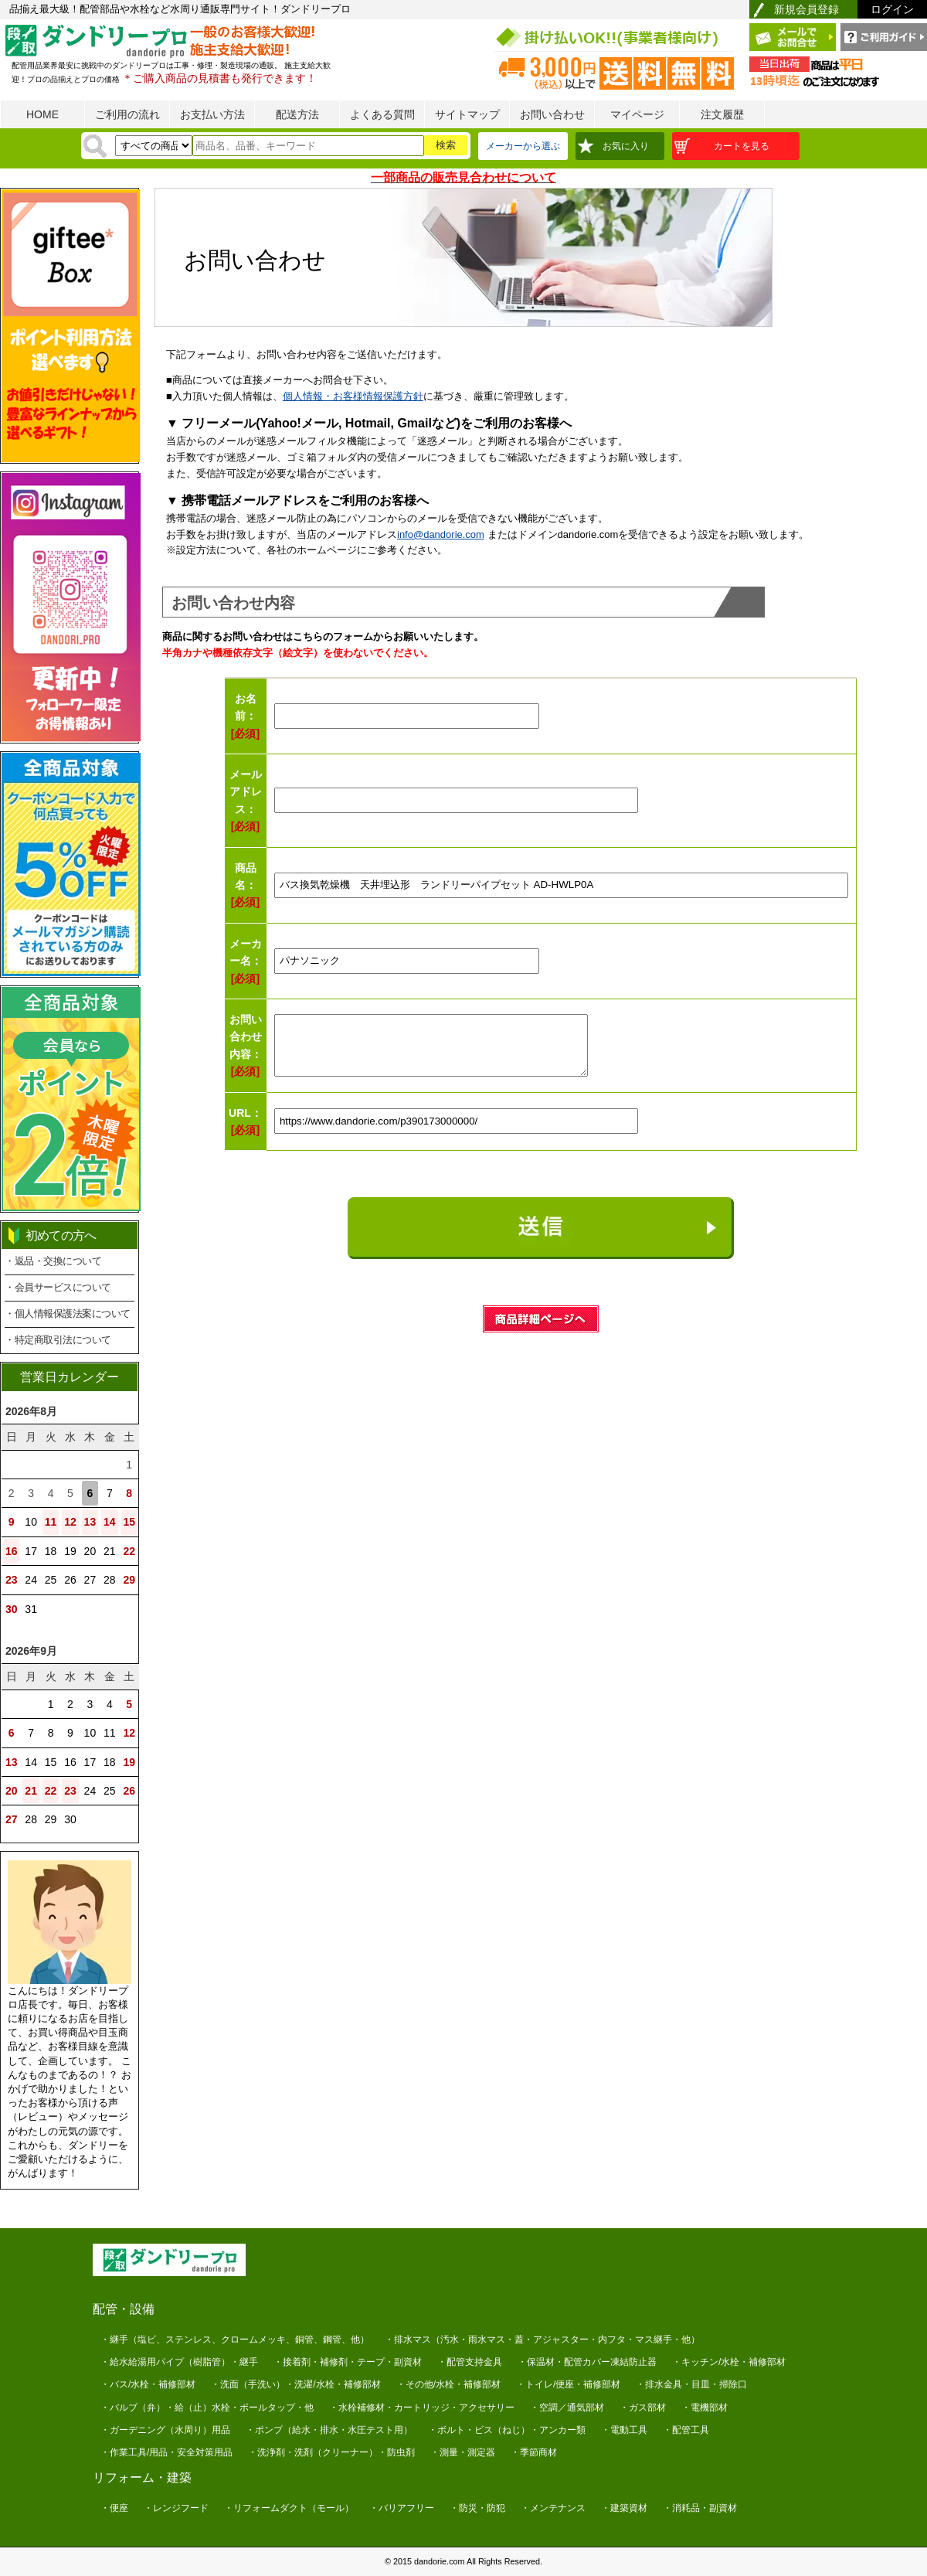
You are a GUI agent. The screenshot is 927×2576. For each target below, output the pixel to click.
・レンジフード (176, 2508)
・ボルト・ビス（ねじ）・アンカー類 (507, 2430)
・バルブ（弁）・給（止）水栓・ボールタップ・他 (207, 2407)
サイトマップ (467, 114)
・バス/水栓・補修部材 (147, 2384)
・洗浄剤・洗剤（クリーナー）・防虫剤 (331, 2452)
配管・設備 (123, 2309)
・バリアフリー (401, 2508)
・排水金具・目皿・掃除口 (691, 2384)
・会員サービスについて (58, 1287)
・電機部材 (704, 2407)
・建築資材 (624, 2508)
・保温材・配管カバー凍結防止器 (587, 2362)
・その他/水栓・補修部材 (448, 2384)
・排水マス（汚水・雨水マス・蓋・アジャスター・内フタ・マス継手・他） (542, 2339)
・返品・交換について (53, 1261)
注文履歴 (722, 114)
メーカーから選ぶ (523, 146)
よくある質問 (382, 114)
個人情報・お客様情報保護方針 (353, 396)
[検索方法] (153, 145)
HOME (42, 114)
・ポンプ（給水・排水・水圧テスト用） (329, 2430)
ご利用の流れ (127, 114)
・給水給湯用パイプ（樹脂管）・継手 (179, 2362)
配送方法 (297, 114)
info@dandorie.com (440, 534)
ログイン (892, 9)
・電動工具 (624, 2430)
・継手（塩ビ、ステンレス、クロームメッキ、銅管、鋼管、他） (234, 2339)
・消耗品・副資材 (700, 2508)
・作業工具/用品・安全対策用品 (166, 2452)
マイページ (637, 114)
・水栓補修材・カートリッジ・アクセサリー (421, 2407)
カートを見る (741, 146)
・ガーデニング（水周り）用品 (165, 2430)
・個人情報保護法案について (68, 1313)
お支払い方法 (212, 114)
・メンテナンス (553, 2508)
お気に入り (626, 146)
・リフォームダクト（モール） (289, 2508)
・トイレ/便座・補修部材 (568, 2384)
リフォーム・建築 (142, 2477)
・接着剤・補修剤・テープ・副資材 (347, 2362)
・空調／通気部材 (567, 2407)
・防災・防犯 (477, 2508)
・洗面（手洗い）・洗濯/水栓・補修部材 (295, 2384)
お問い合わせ (552, 114)
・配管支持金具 (469, 2362)
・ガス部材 (643, 2407)
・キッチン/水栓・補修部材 (729, 2362)
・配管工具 (686, 2430)
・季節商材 (534, 2452)
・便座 (114, 2508)
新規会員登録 (806, 9)
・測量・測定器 (462, 2452)
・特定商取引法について (58, 1340)
